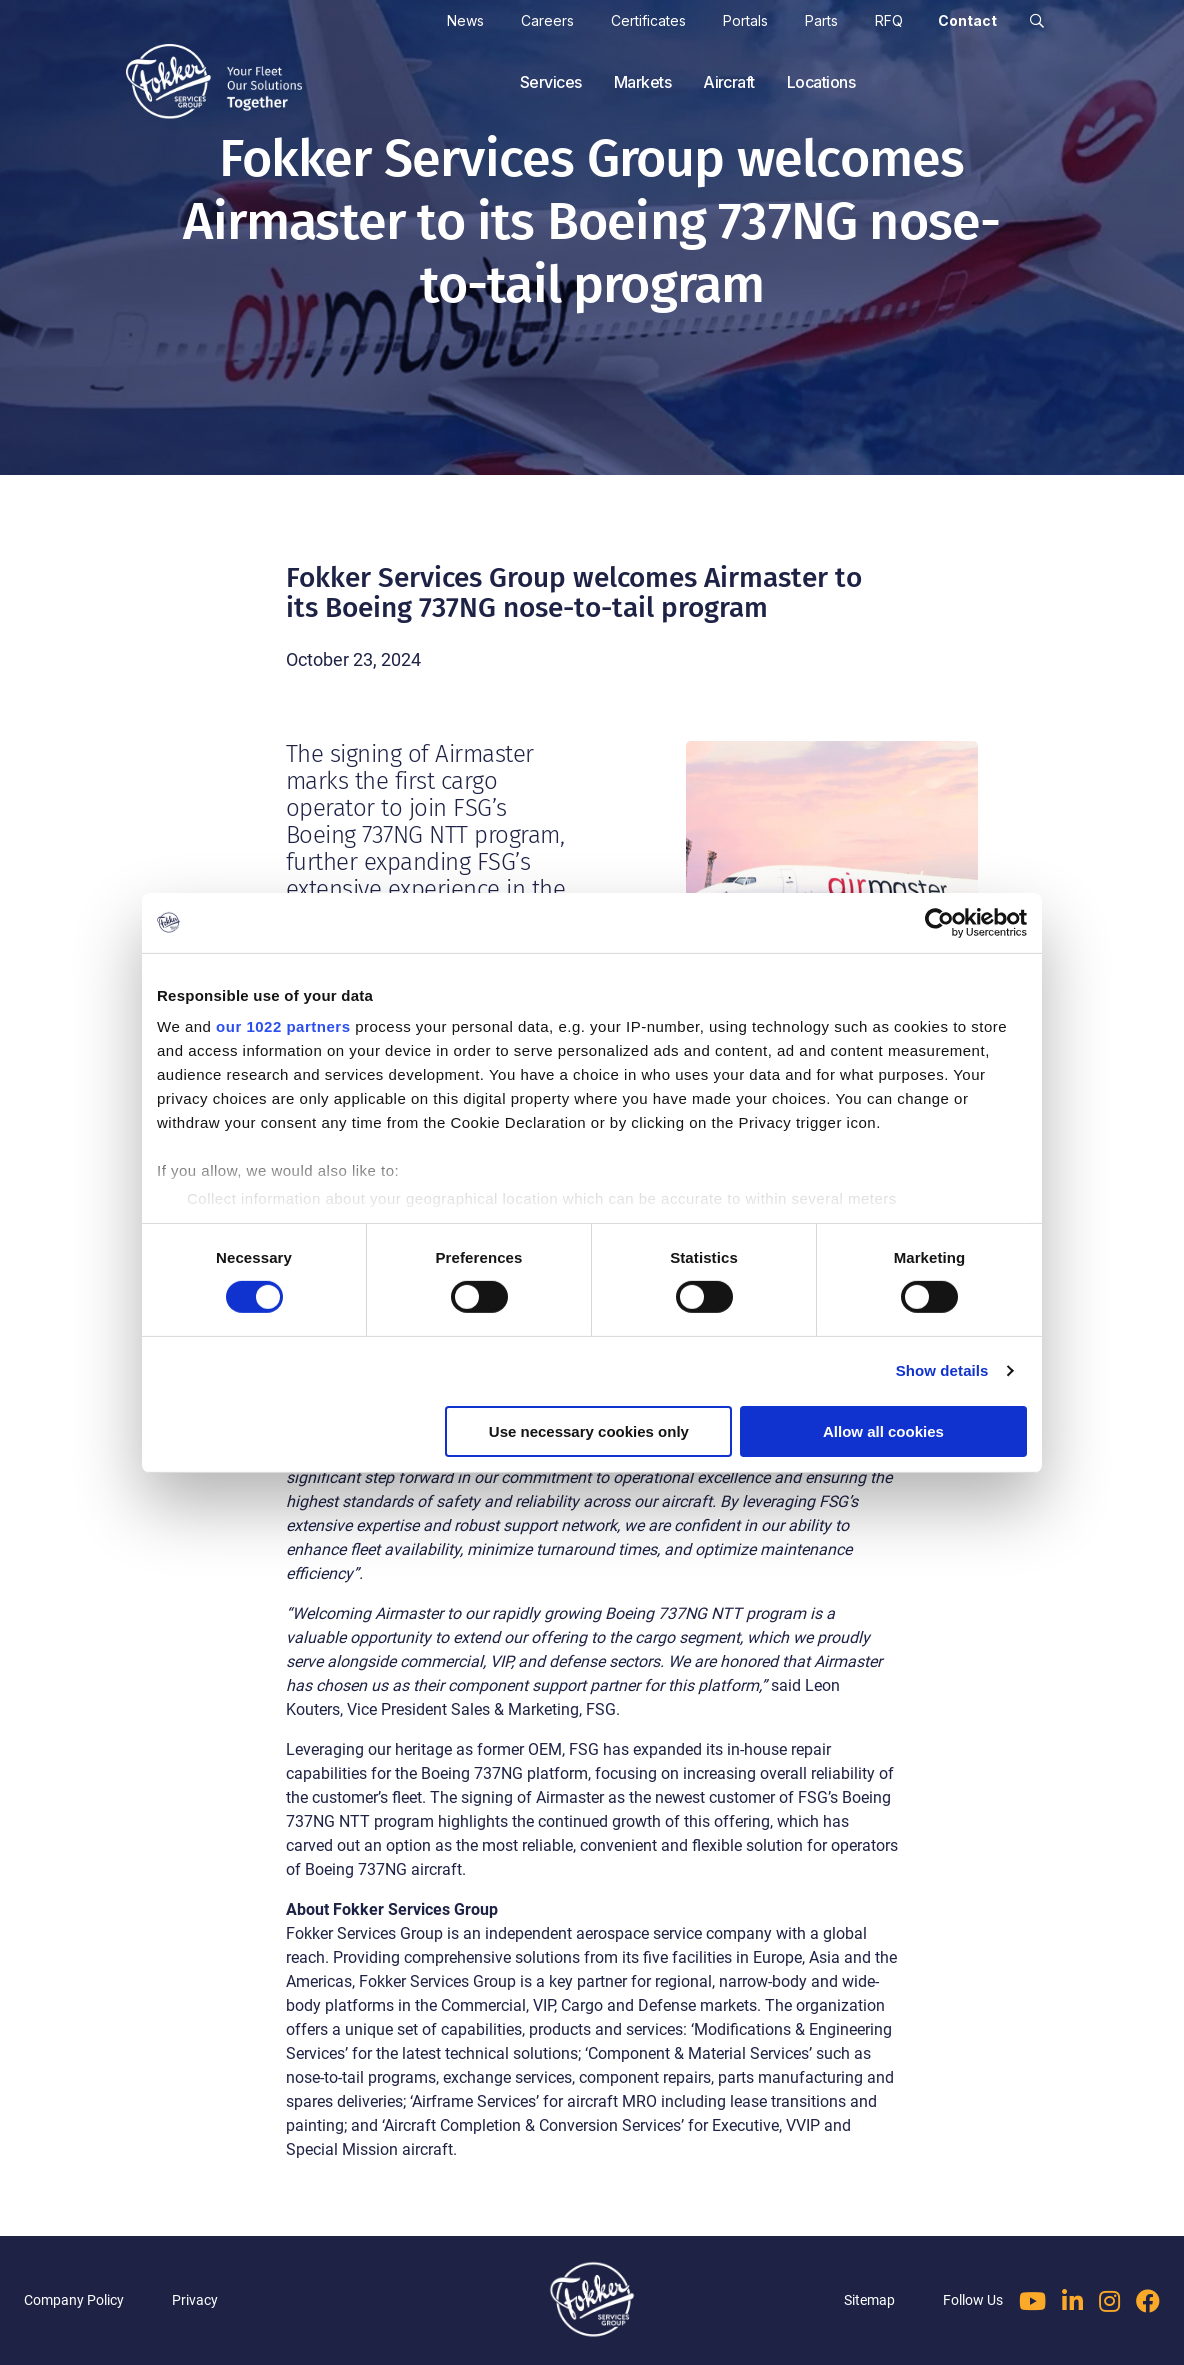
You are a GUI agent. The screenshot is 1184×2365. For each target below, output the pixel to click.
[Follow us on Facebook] (1148, 2301)
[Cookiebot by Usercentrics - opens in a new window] (939, 922)
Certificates (648, 20)
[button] (1037, 21)
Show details (942, 1370)
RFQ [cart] (889, 20)
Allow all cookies (883, 1431)
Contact (967, 20)
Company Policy (74, 2300)
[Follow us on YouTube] (1032, 2301)
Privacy (195, 2300)
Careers (547, 20)
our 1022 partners (283, 1026)
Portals (745, 20)
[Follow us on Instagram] (1109, 2301)
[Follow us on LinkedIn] (1072, 2301)
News (465, 20)
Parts (821, 20)
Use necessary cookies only (589, 1431)
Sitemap (869, 2300)
